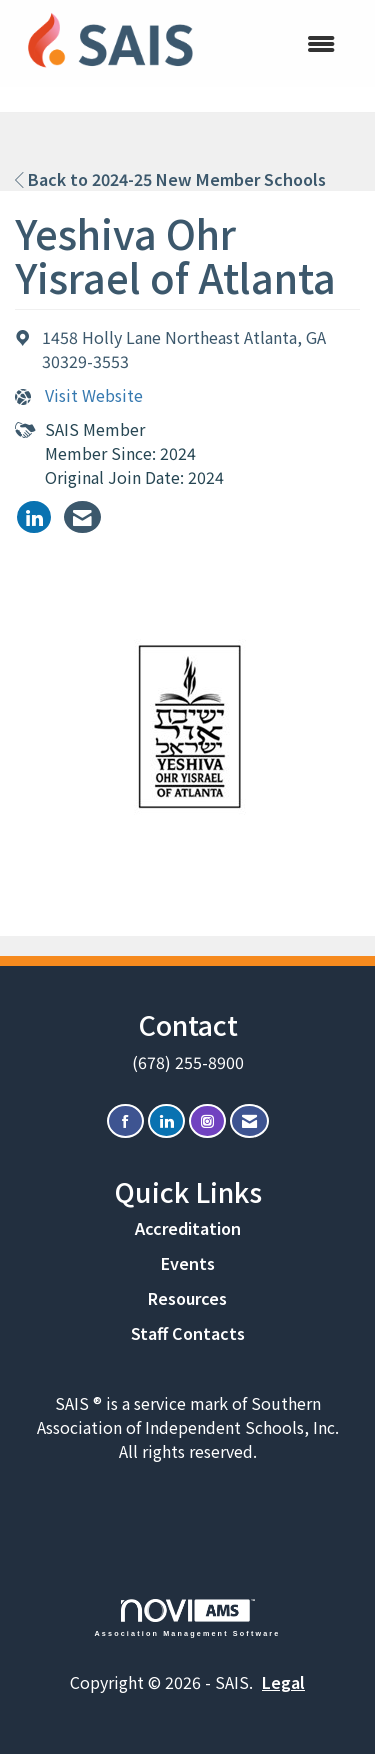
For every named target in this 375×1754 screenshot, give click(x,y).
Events (188, 1263)
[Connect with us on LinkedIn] (166, 1121)
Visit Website (94, 395)
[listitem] (34, 517)
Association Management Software (188, 1617)
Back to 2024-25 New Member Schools (170, 179)
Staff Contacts (188, 1333)
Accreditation (188, 1228)
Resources (187, 1298)
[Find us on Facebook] (125, 1121)
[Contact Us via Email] (249, 1121)
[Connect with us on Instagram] (207, 1121)
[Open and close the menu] (280, 43)
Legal (283, 1682)
